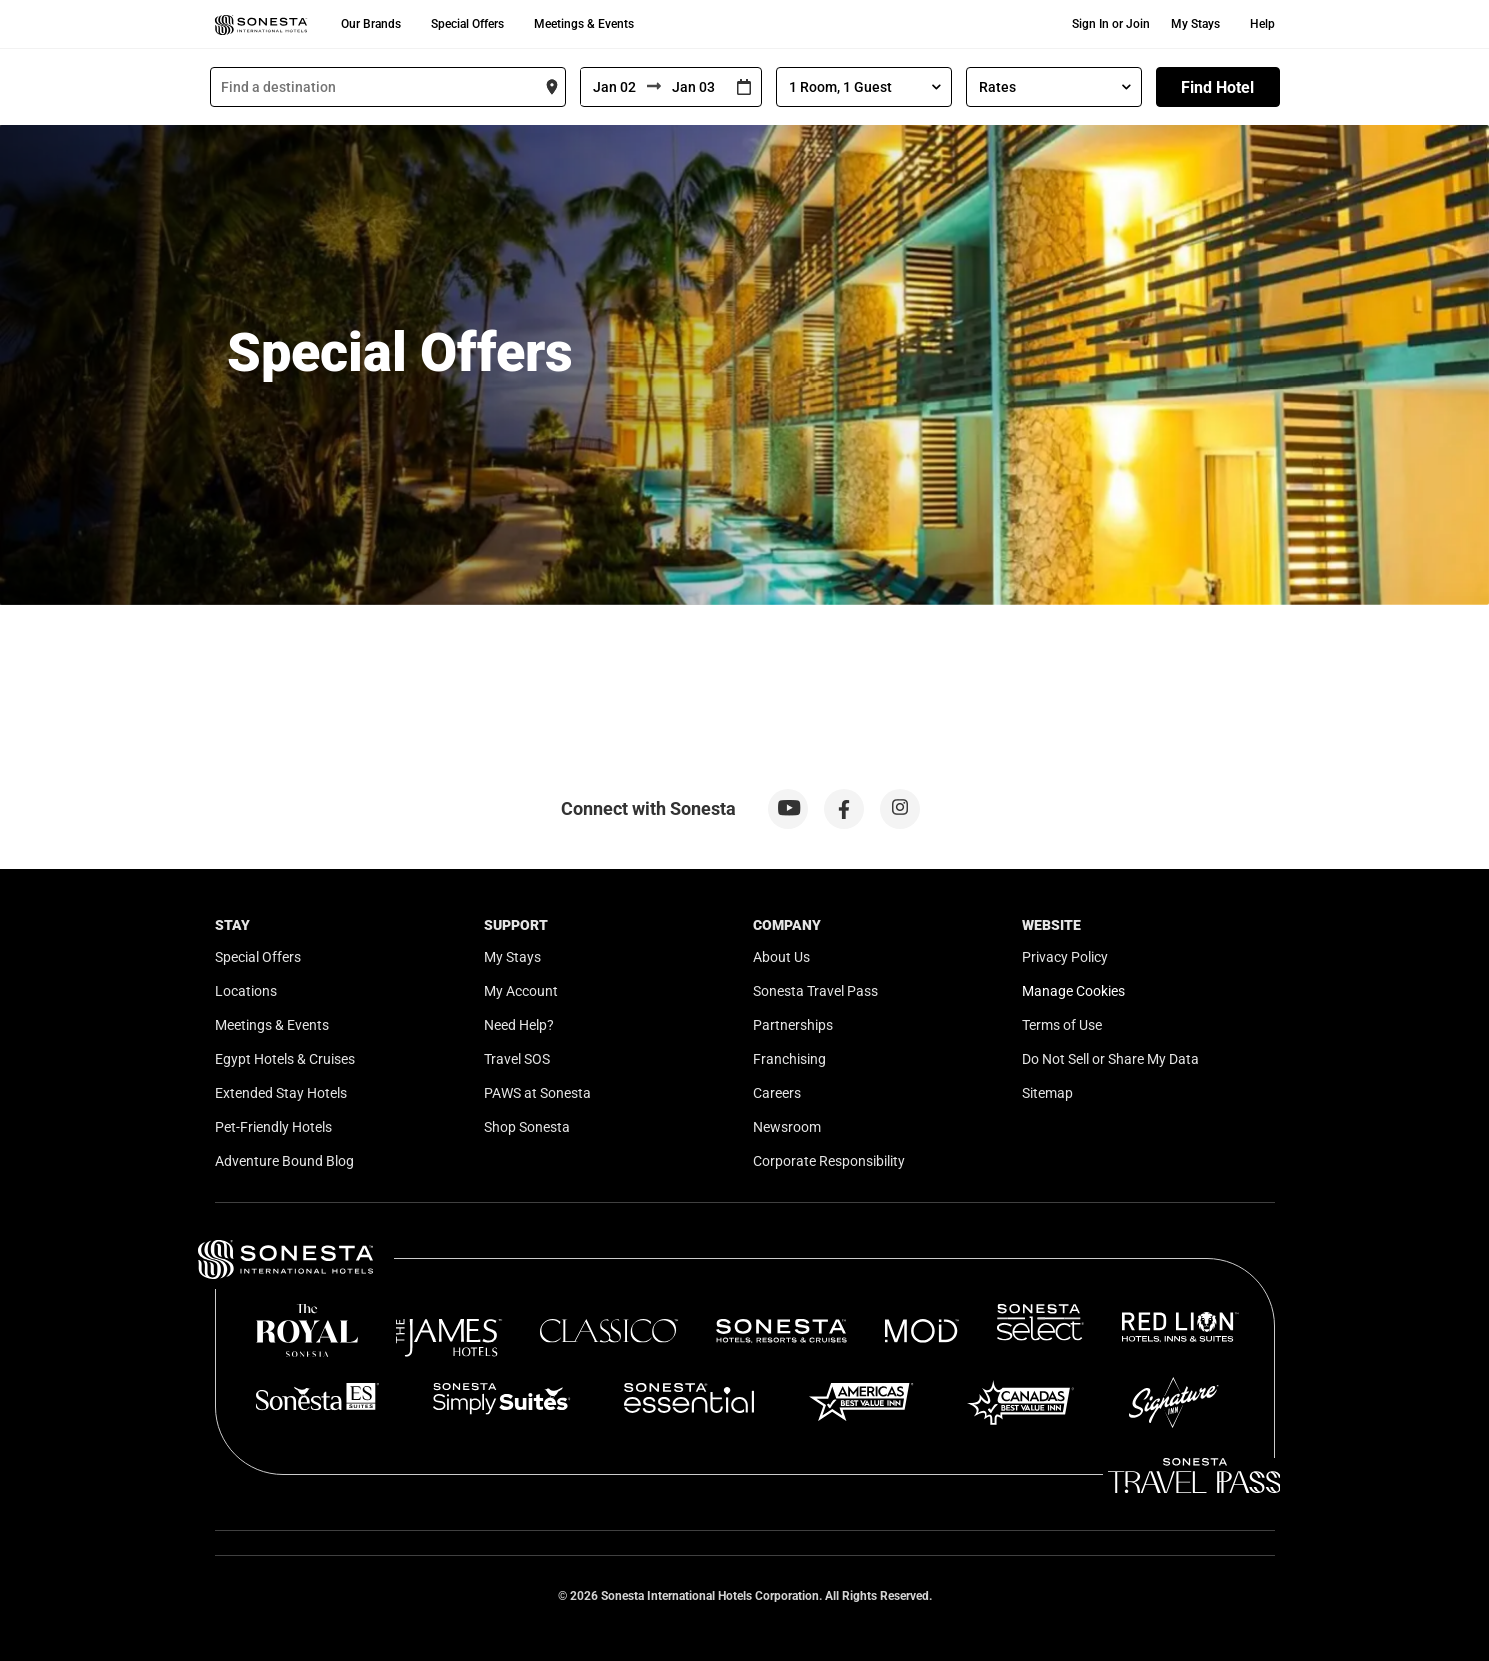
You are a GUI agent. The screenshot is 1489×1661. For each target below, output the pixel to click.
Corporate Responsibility (829, 1161)
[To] (694, 87)
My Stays (1195, 24)
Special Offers (467, 24)
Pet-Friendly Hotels (273, 1127)
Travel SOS (517, 1059)
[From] (614, 87)
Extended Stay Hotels (281, 1093)
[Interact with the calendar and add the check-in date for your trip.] (744, 87)
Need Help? (519, 1025)
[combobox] (388, 87)
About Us (781, 957)
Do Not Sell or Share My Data (1110, 1059)
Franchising (789, 1059)
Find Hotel (1217, 87)
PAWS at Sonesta (537, 1093)
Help (1262, 24)
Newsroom (787, 1127)
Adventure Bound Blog (284, 1161)
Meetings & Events (584, 24)
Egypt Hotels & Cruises (285, 1059)
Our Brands (371, 24)
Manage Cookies (1073, 991)
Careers (777, 1093)
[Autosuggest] (388, 87)
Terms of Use (1062, 1025)
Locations (246, 991)
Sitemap (1047, 1093)
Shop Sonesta (527, 1127)
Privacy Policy (1065, 957)
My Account (521, 991)
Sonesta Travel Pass (815, 991)
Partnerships (793, 1025)
